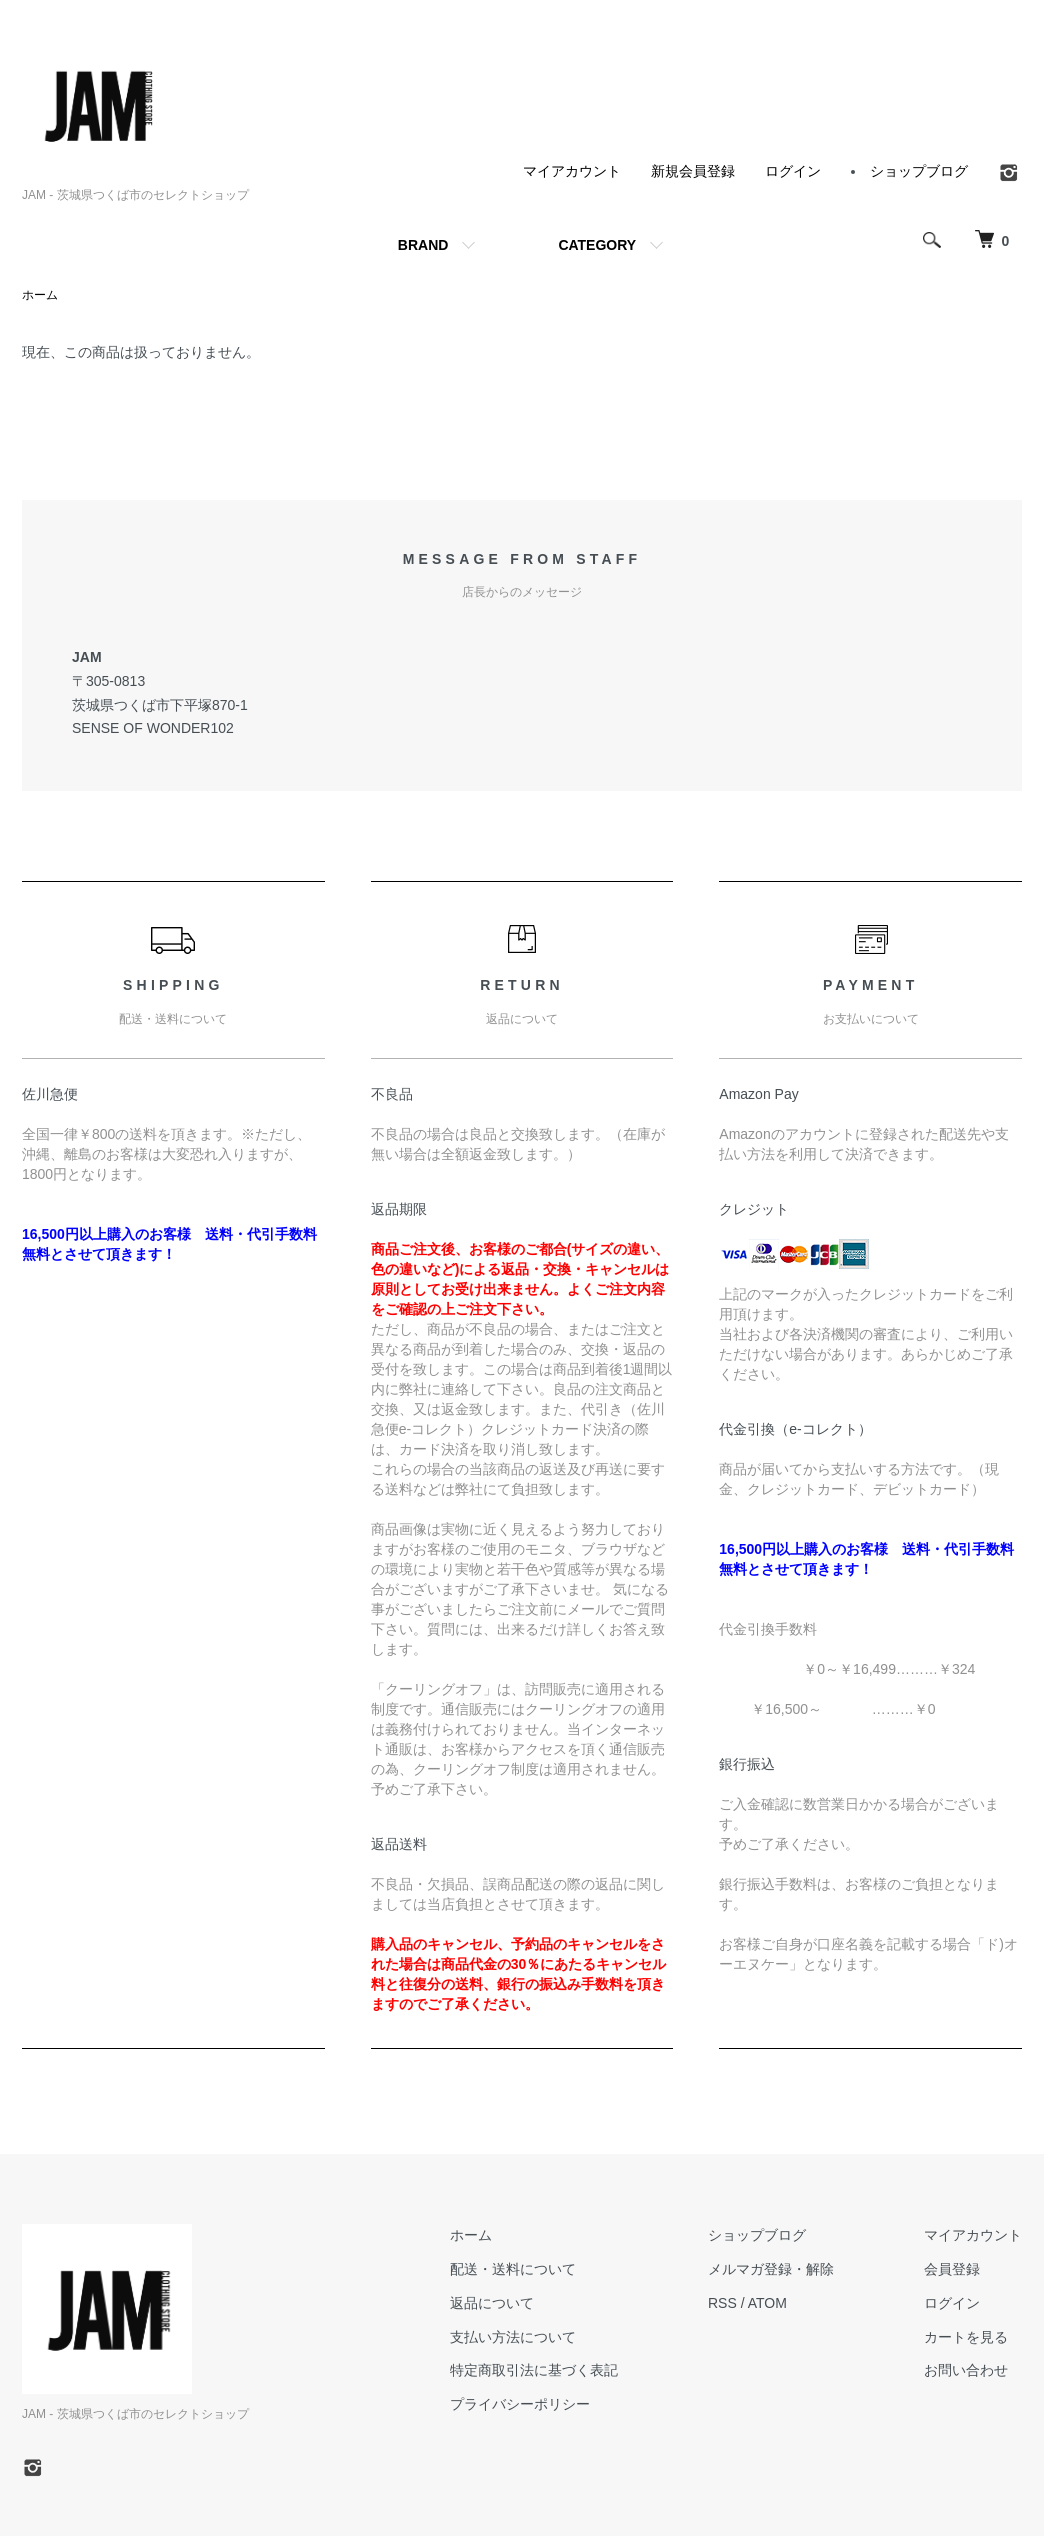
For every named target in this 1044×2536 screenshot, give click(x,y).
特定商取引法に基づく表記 (534, 2370)
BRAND (423, 245)
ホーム (40, 295)
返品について (492, 2303)
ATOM (767, 2303)
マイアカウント (572, 171)
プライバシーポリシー (520, 2404)
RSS (722, 2303)
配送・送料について (513, 2269)
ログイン (793, 171)
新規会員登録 (693, 171)
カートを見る (966, 2337)
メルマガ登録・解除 (771, 2269)
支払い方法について (513, 2337)
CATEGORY (597, 245)
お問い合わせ (966, 2370)
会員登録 (952, 2269)
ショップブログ (919, 171)
